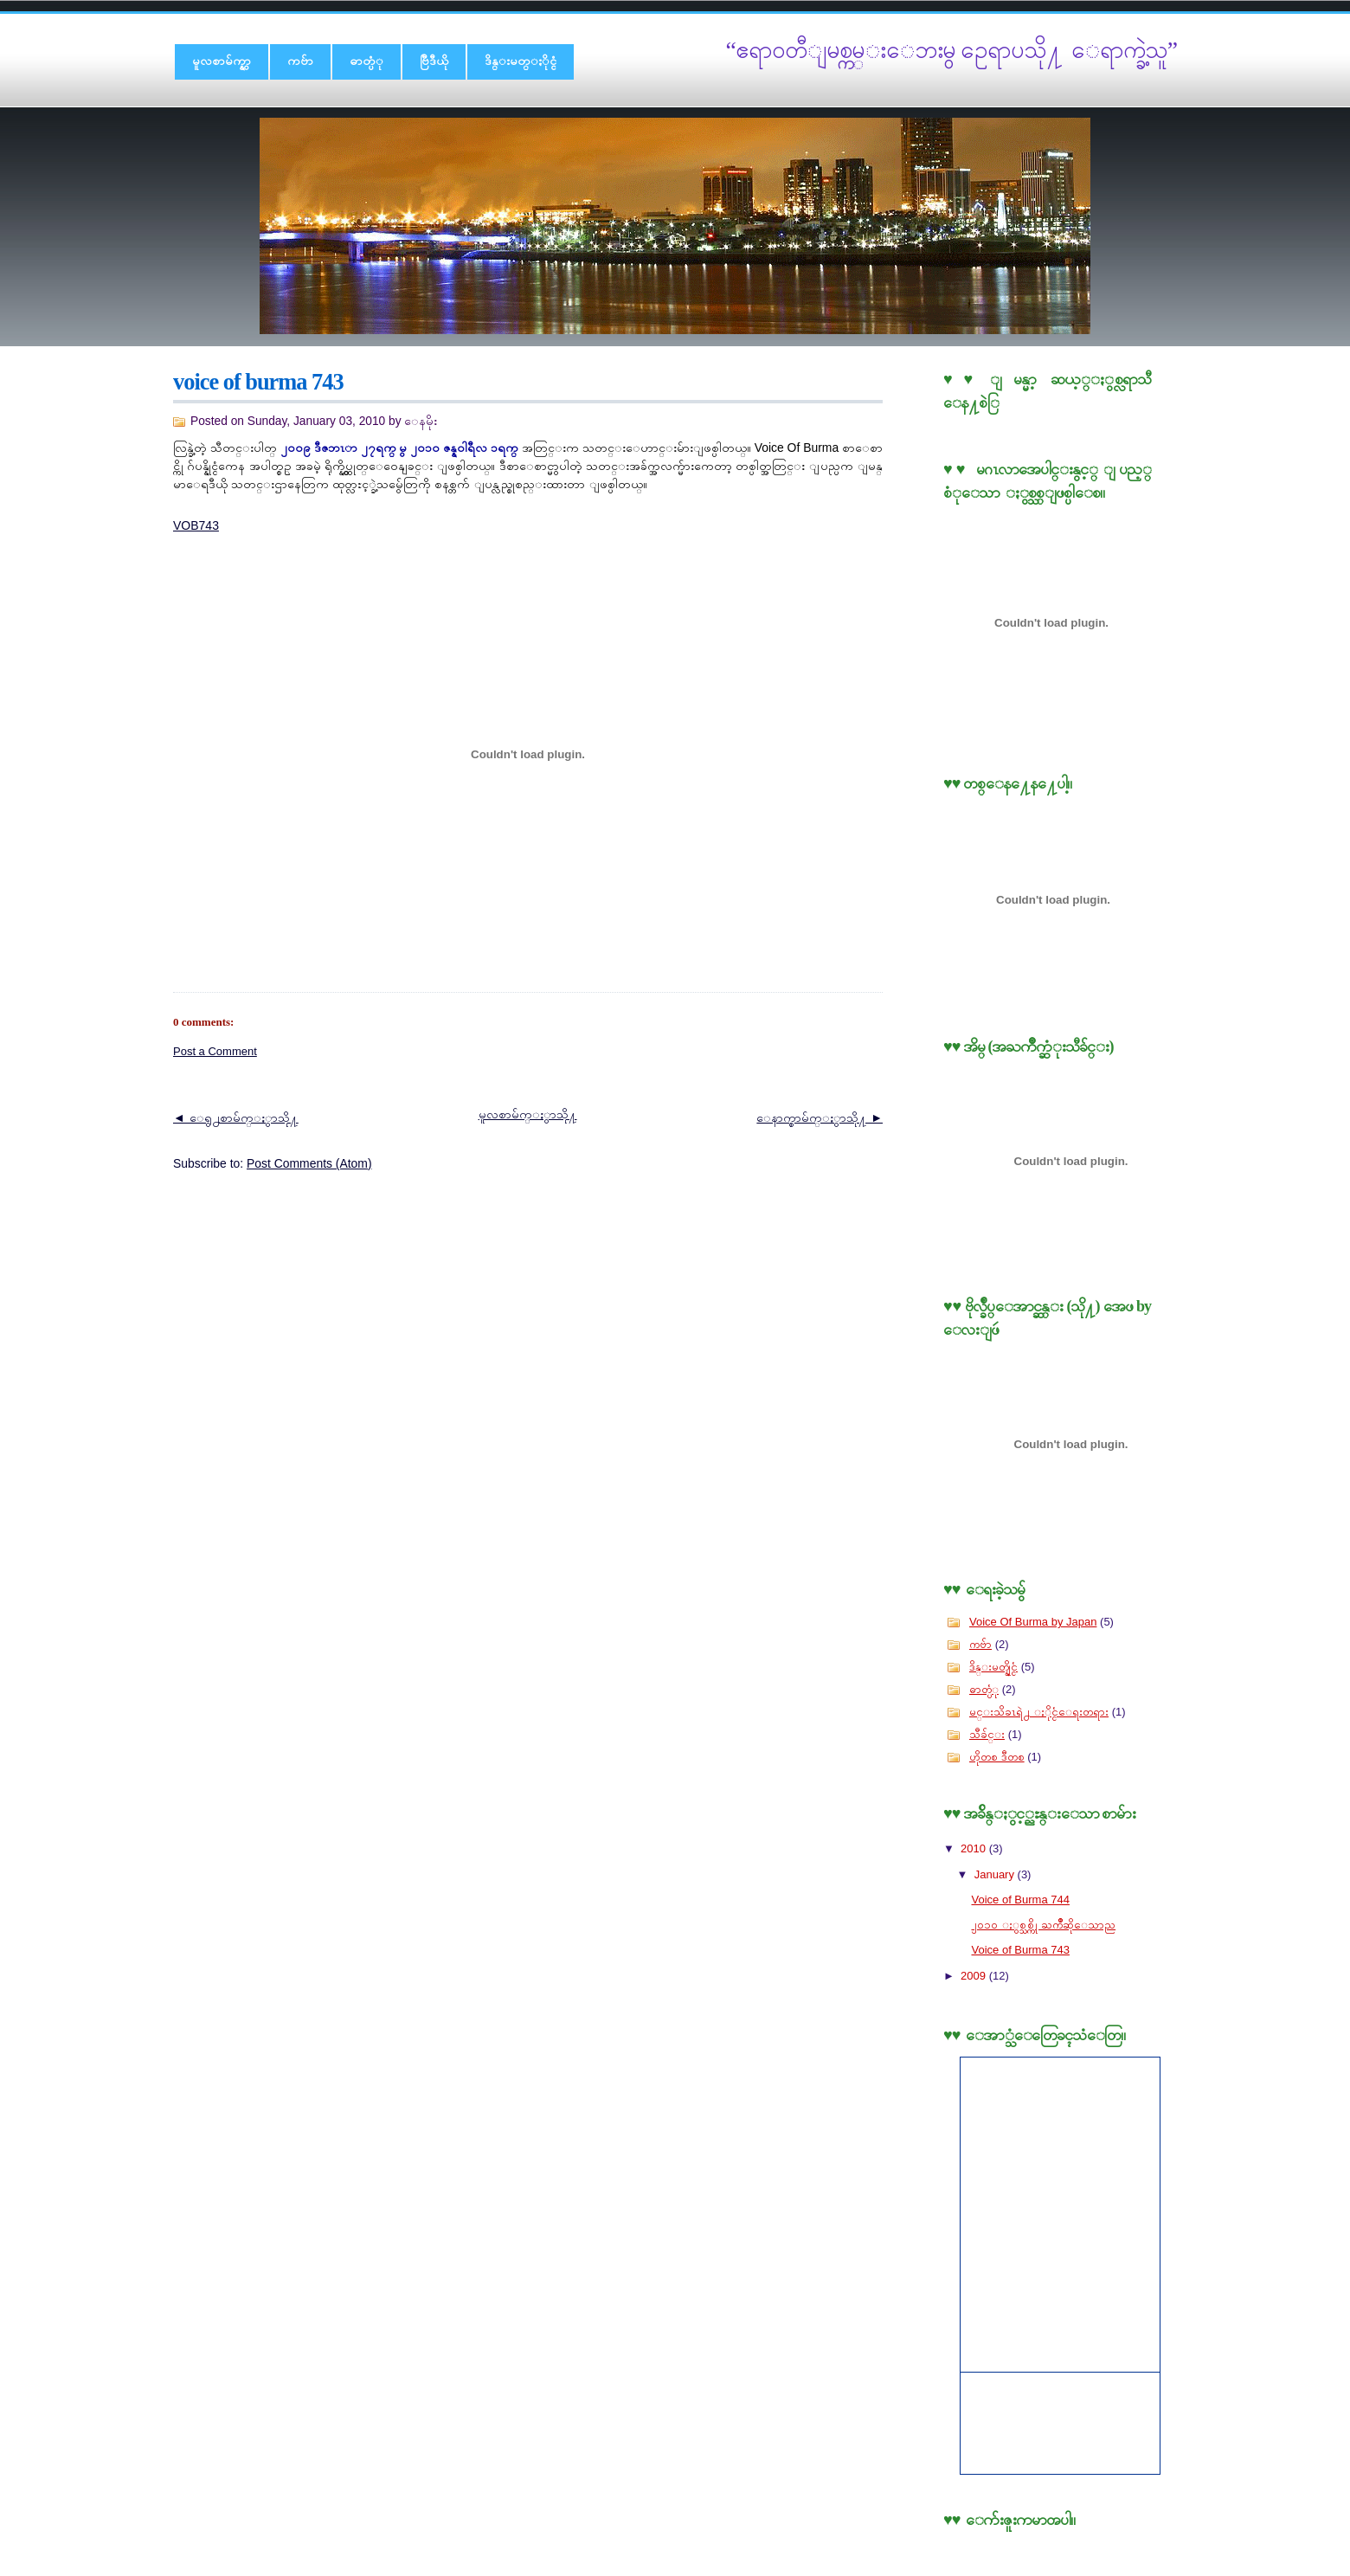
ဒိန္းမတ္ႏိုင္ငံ (520, 61)
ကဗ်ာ (300, 61)
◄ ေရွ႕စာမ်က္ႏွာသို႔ (236, 1117)
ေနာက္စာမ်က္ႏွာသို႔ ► (819, 1117)
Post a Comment (215, 1051)
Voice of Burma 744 (1020, 1899)
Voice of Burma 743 (258, 382)
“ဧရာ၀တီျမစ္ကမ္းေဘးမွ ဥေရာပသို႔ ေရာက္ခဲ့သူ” (952, 49)
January (996, 1874)
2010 (975, 1848)
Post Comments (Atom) (309, 1163)
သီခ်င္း (987, 1734)
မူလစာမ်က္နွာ (221, 61)
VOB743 (196, 525)
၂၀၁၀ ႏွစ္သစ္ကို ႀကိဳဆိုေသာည (1043, 1924)
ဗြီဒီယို (434, 61)
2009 (975, 1975)
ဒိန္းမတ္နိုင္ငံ (993, 1666)
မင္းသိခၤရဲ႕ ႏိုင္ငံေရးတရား (1039, 1711)
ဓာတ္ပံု (366, 61)
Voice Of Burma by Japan (1032, 1621)
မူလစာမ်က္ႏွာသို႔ (528, 1114)
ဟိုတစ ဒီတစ (997, 1756)
